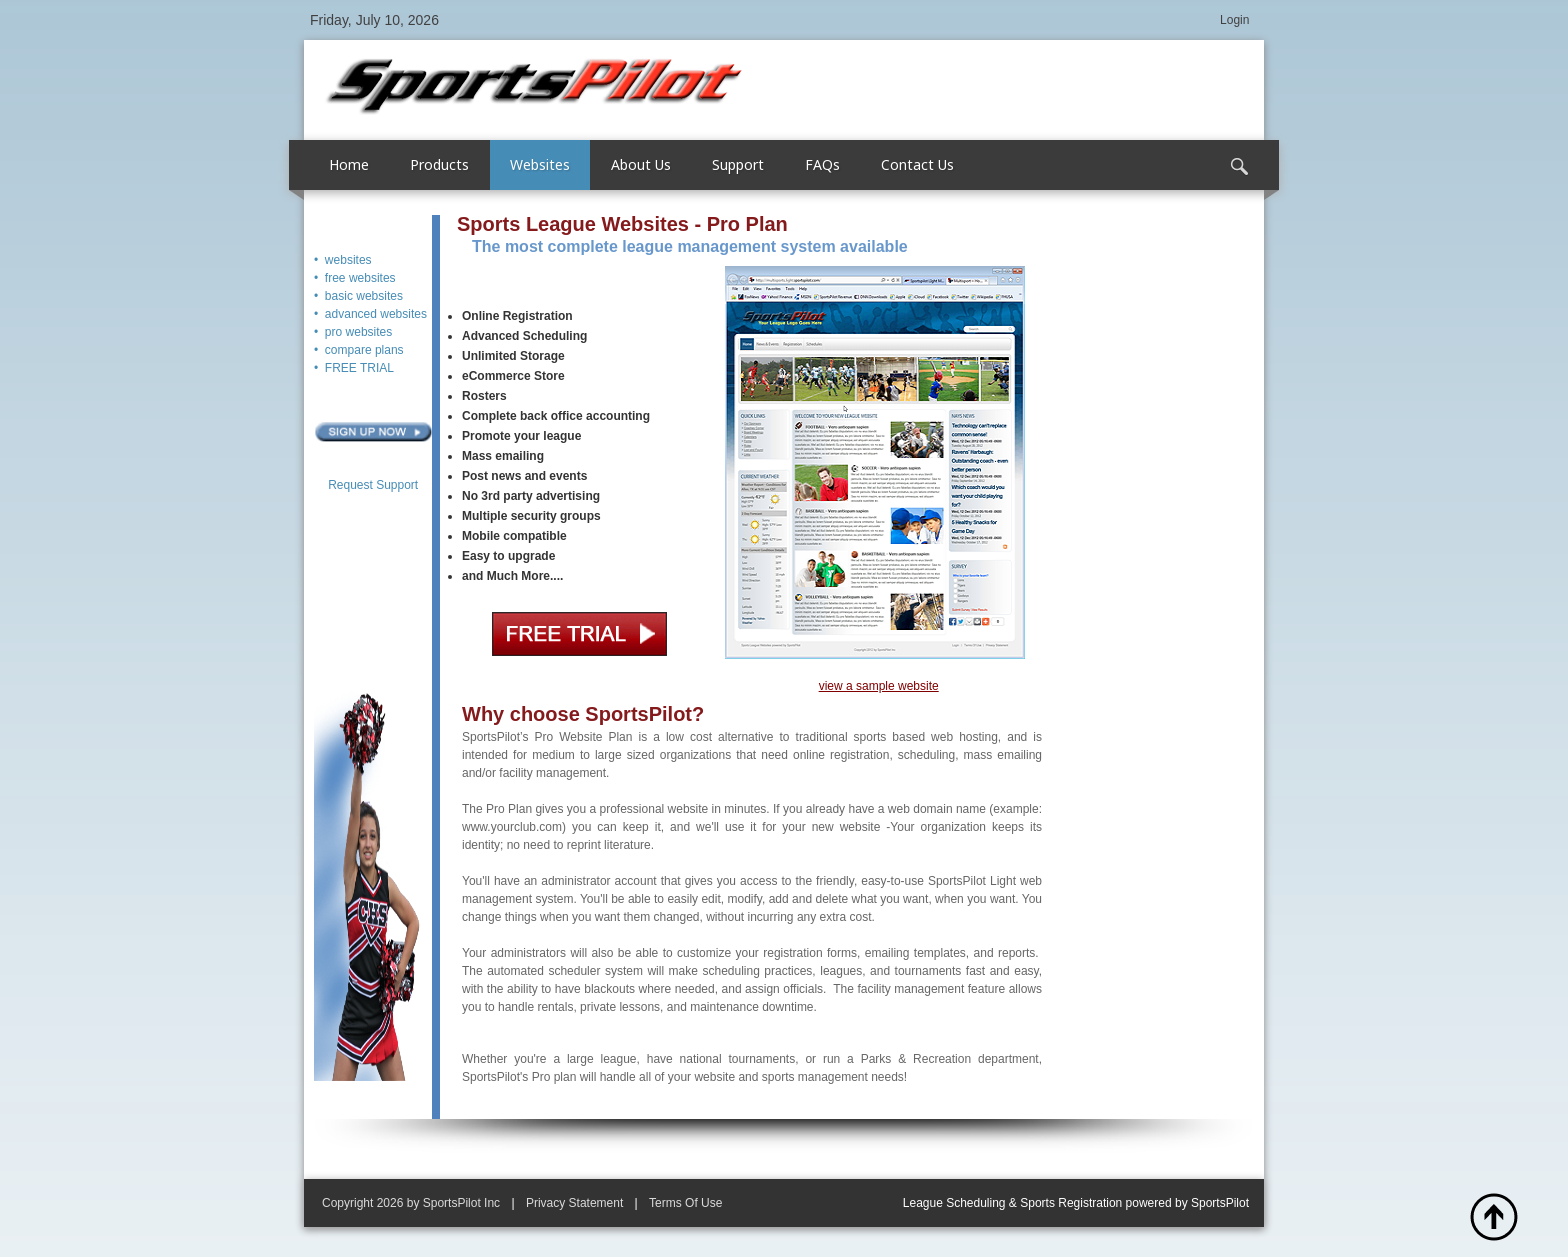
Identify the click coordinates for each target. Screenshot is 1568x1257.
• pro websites (353, 332)
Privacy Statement (574, 1203)
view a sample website (879, 686)
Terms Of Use (685, 1203)
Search (1239, 167)
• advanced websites (370, 314)
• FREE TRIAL (354, 368)
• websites (343, 260)
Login (1234, 20)
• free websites (355, 278)
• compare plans (359, 350)
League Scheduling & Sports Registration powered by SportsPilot (1076, 1203)
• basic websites (358, 296)
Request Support (373, 485)
